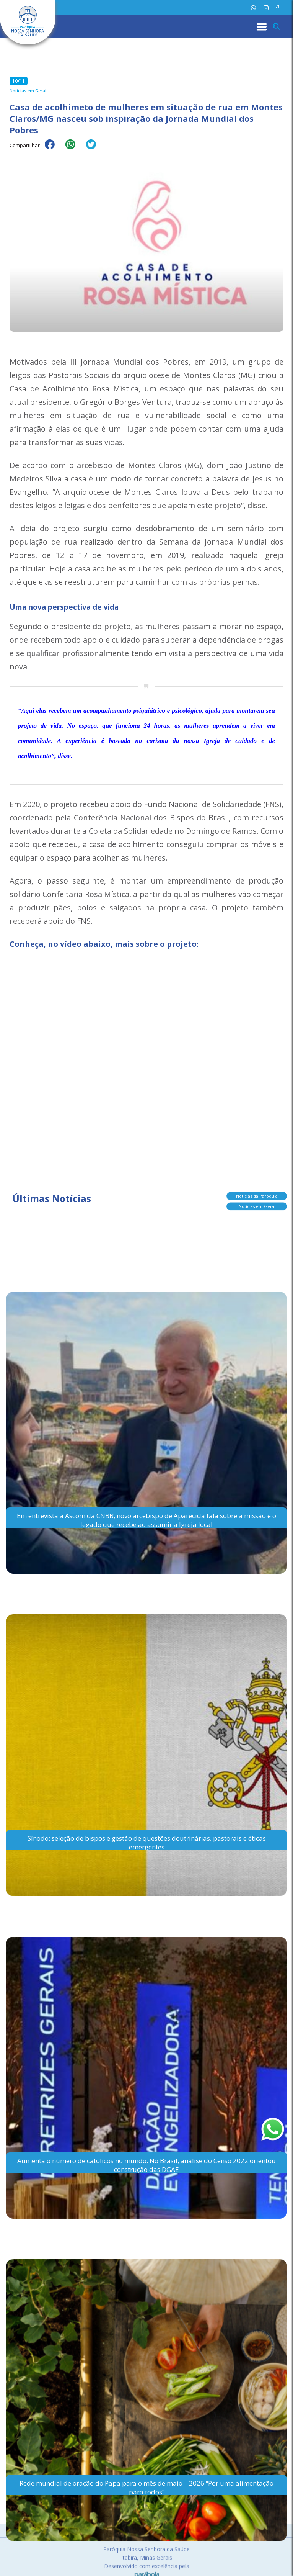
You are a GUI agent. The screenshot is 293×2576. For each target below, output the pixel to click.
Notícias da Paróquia (257, 1195)
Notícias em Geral (257, 1206)
